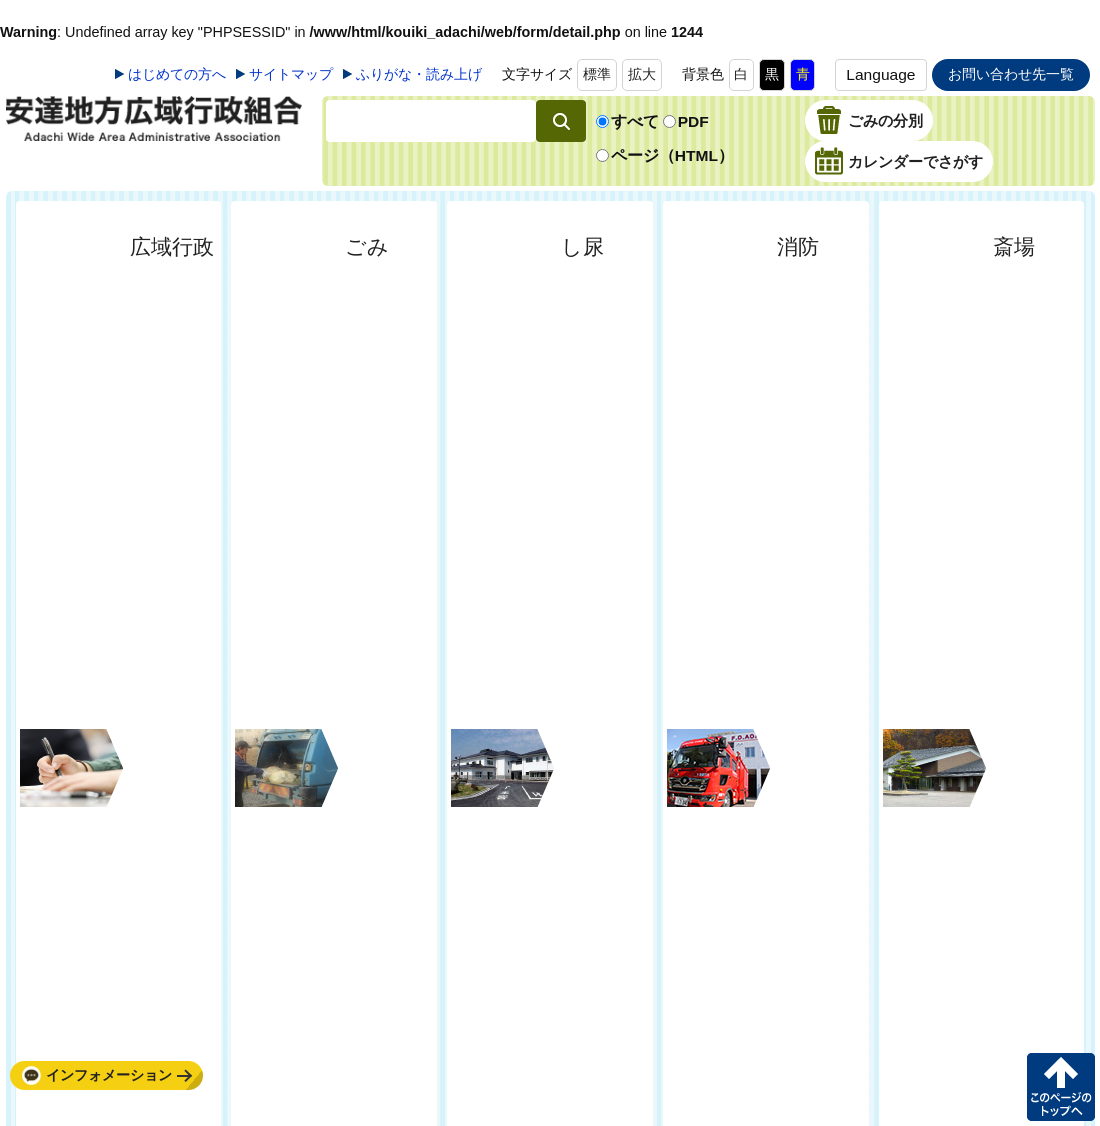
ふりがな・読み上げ (419, 74)
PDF (693, 121)
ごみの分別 (885, 122)
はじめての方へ (177, 74)
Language (880, 74)
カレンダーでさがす (915, 163)
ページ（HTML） (672, 155)
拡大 (642, 74)
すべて (635, 121)
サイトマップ (291, 74)
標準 (597, 74)
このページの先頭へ (1061, 1087)
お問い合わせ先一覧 (1011, 74)
